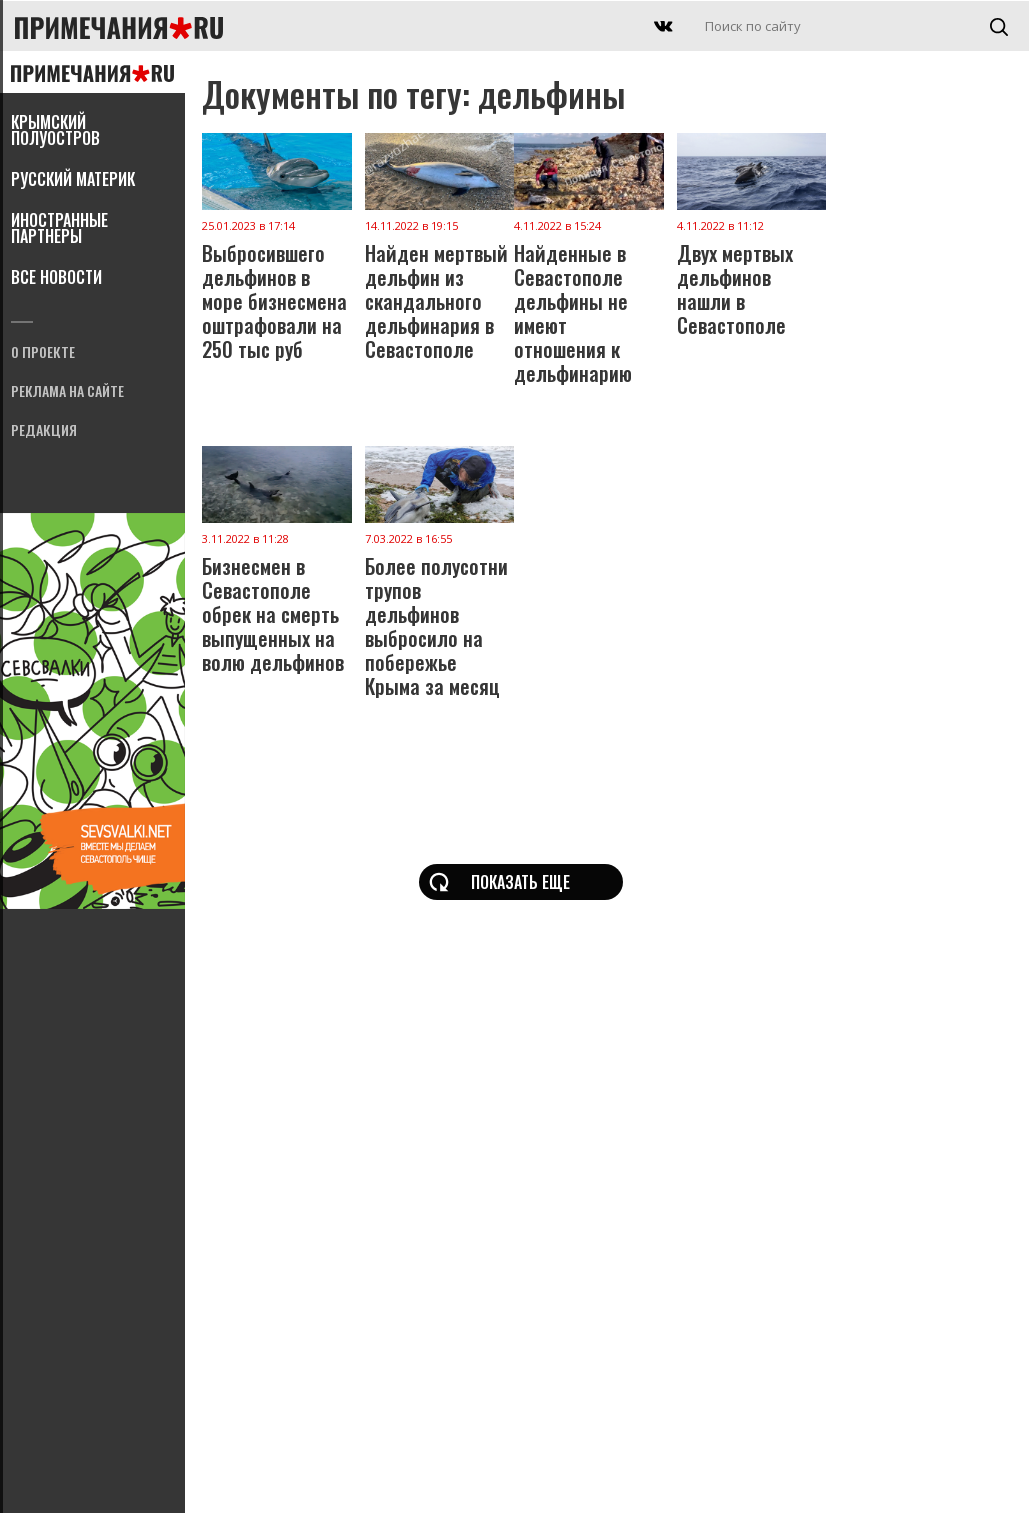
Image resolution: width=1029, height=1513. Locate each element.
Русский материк (73, 181)
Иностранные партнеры (59, 230)
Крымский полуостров (55, 132)
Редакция (44, 431)
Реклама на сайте (67, 392)
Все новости (56, 279)
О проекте (43, 353)
